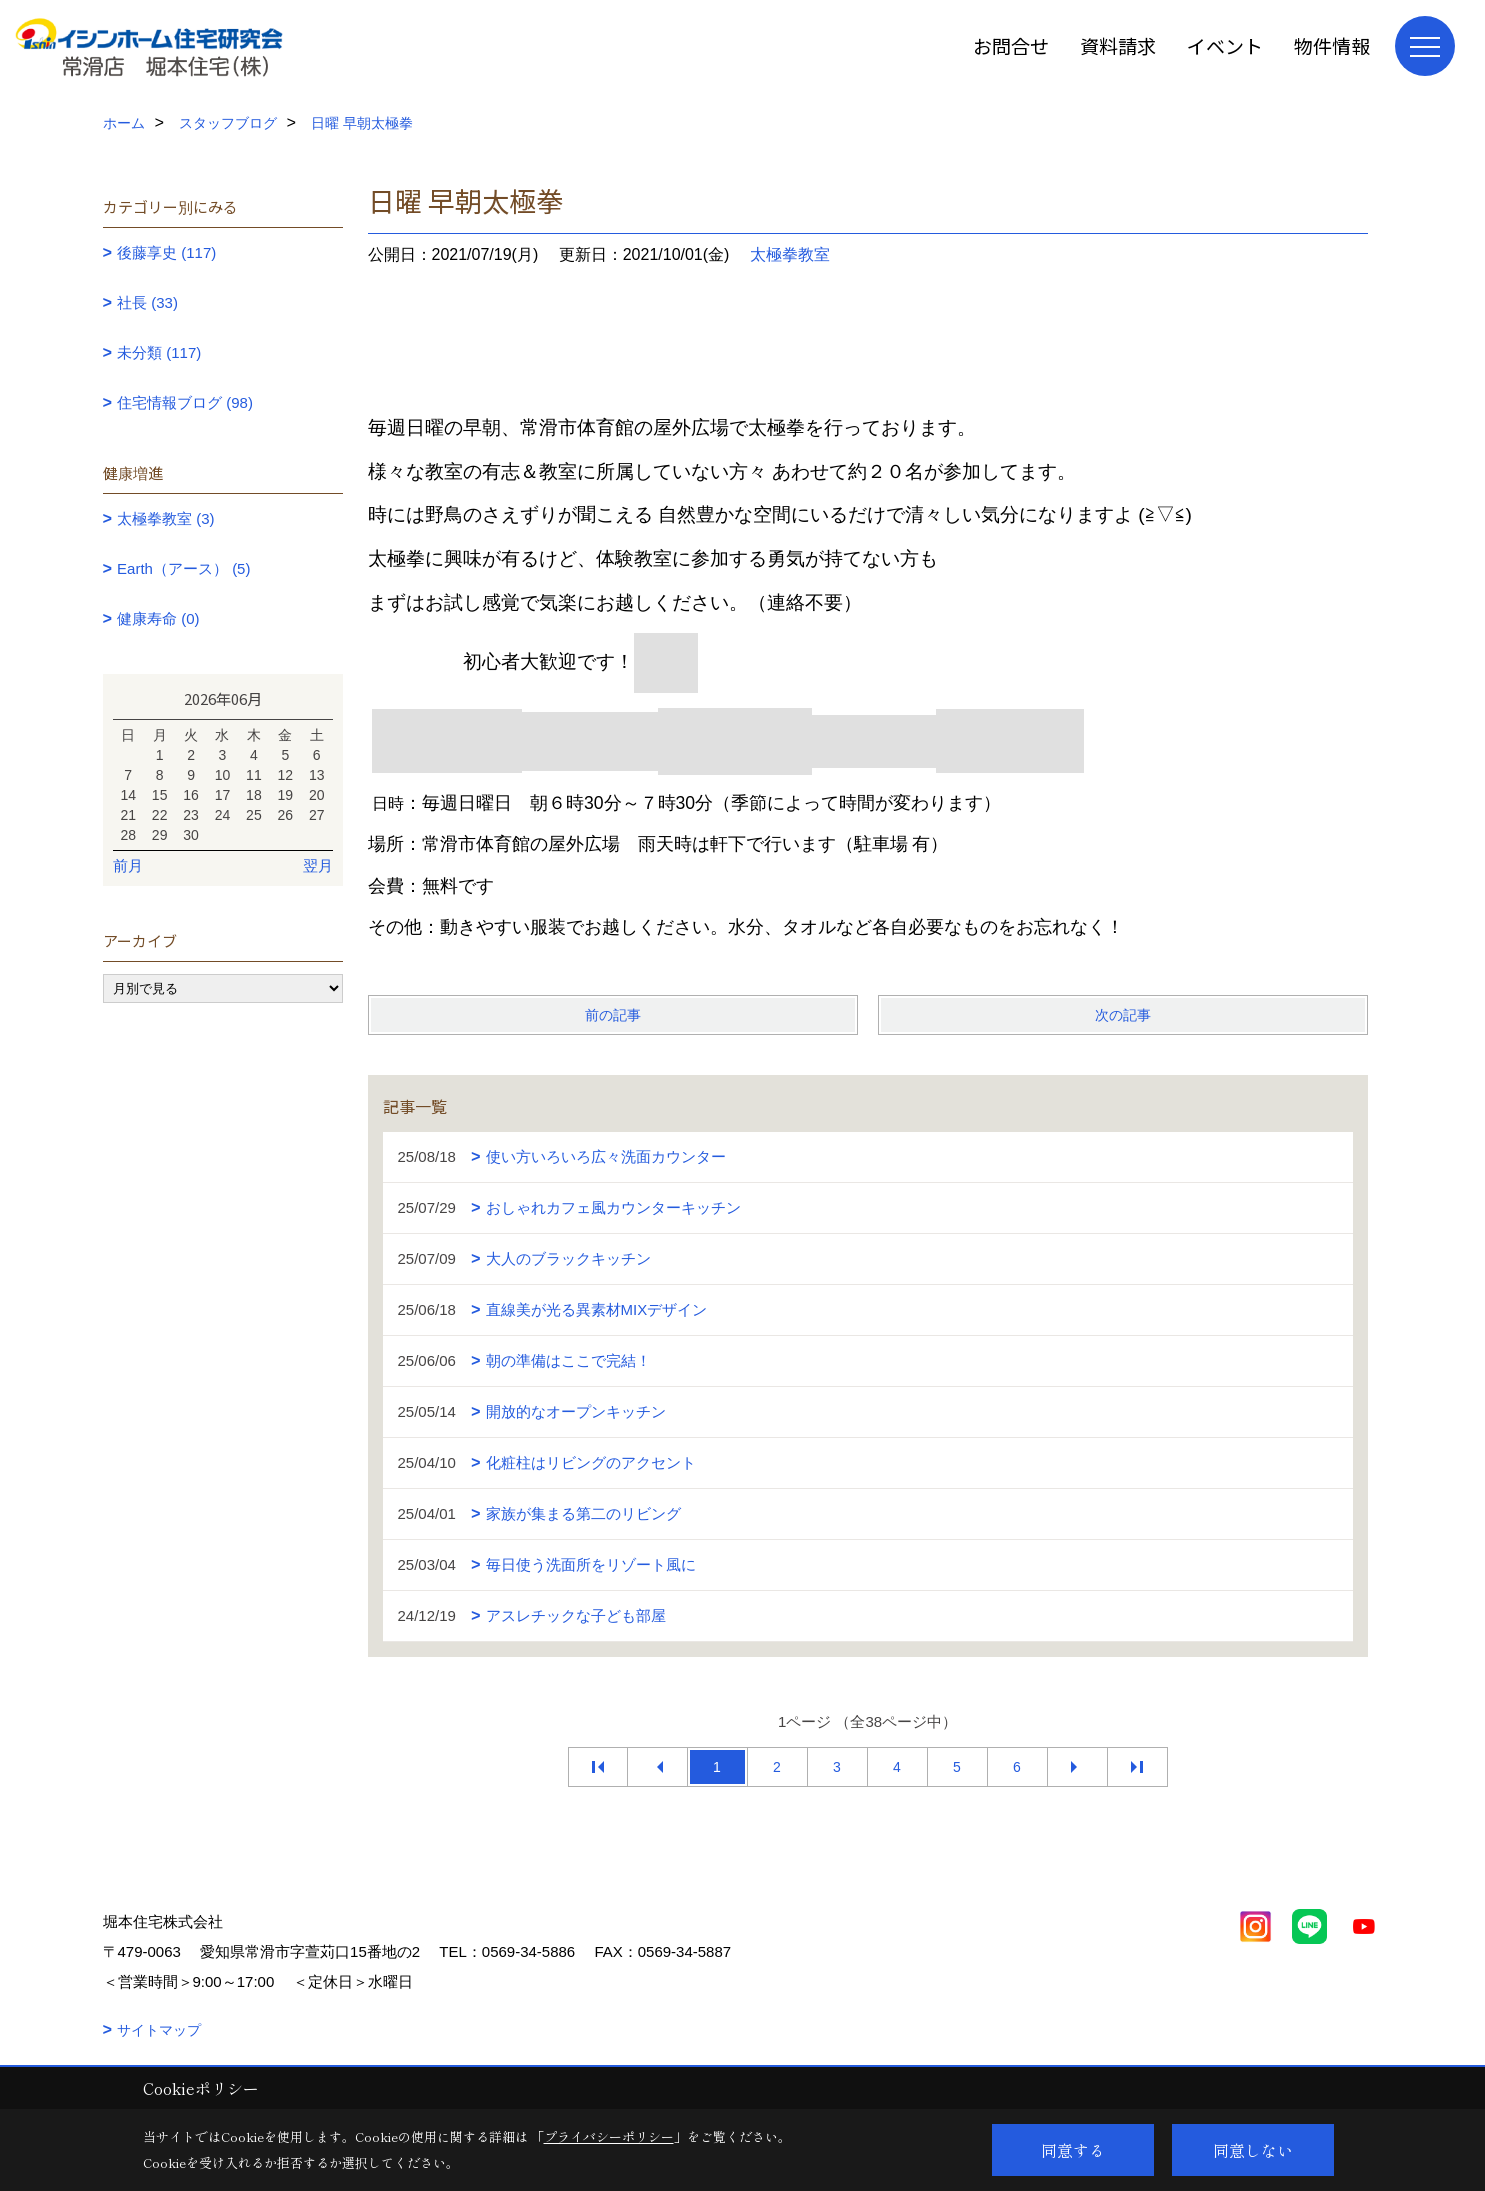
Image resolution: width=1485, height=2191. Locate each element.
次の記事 (1123, 1015)
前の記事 (613, 1015)
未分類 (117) (159, 352)
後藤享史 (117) (166, 252)
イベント (1225, 45)
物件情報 (1332, 45)
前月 (128, 865)
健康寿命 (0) (158, 618)
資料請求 (1118, 45)
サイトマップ (159, 2030)
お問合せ (1011, 45)
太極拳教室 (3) (166, 518)
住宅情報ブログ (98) (185, 402)
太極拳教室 (790, 254)
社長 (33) (147, 302)
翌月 (318, 865)
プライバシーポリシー (609, 2136)
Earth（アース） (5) (183, 568)
